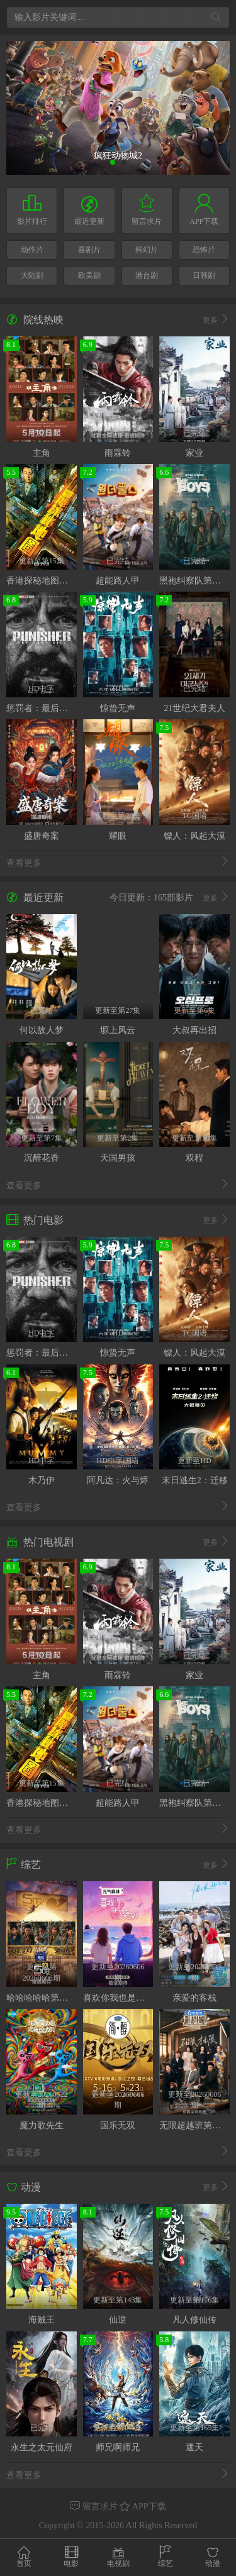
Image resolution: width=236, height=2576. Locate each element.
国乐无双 (117, 2125)
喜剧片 (89, 249)
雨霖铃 (117, 453)
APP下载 (143, 2506)
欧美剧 (89, 275)
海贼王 (41, 2319)
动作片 (32, 249)
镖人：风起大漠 (194, 836)
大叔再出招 (194, 1030)
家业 (194, 453)
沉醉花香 (41, 1158)
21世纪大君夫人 (194, 708)
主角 (41, 453)
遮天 (194, 2447)
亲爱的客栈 (194, 1998)
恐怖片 (204, 249)
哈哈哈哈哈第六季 (41, 1998)
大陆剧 (32, 275)
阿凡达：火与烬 (118, 1480)
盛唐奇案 (41, 836)
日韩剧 (204, 275)
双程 (194, 1158)
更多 (216, 320)
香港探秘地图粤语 (41, 580)
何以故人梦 (42, 1030)
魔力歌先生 (42, 2125)
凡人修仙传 (194, 2319)
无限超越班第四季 (194, 2125)
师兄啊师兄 (118, 2447)
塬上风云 (117, 1030)
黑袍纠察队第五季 (194, 580)
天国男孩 (117, 1158)
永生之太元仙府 (41, 2447)
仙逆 (117, 2319)
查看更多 (118, 862)
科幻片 (146, 249)
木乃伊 (41, 1480)
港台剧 (146, 275)
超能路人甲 (118, 580)
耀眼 (117, 836)
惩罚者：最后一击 (41, 708)
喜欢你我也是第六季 (122, 1998)
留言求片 (95, 2506)
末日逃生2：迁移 (195, 1480)
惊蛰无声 (117, 708)
